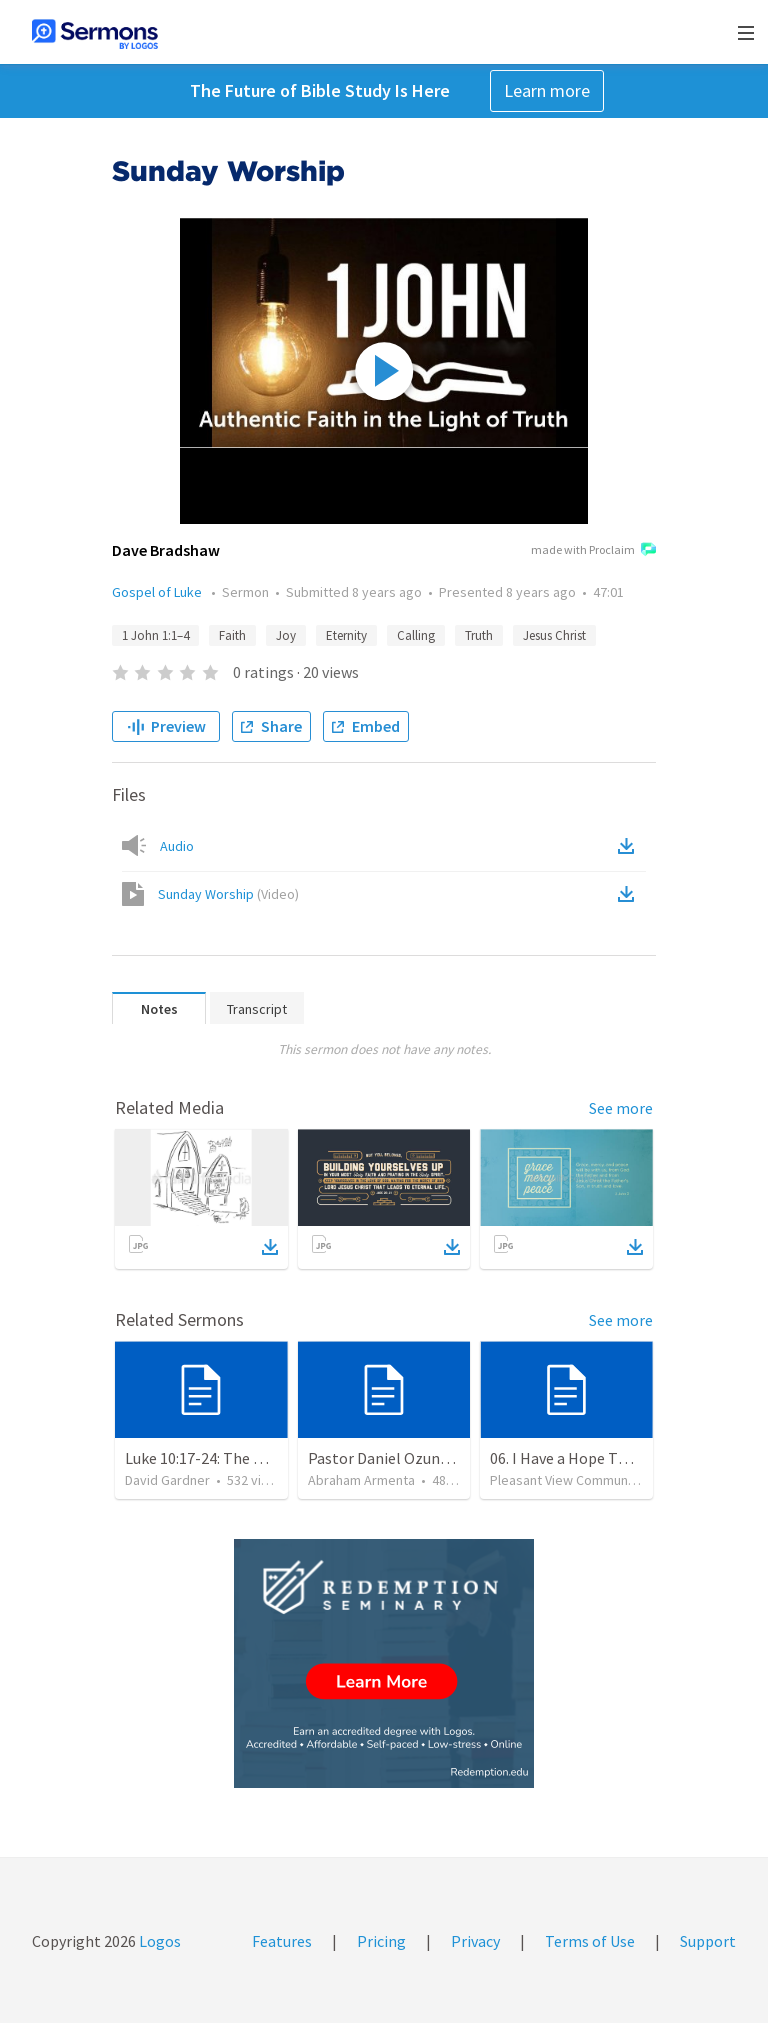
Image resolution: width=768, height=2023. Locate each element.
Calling (416, 635)
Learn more (547, 90)
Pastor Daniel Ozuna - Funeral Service (435, 1458)
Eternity (346, 635)
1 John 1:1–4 (155, 635)
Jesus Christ (554, 635)
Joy (286, 635)
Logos (158, 1941)
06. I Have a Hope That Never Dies (603, 1458)
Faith (232, 635)
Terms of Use (590, 1941)
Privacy (475, 1941)
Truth (479, 635)
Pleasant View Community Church (588, 1480)
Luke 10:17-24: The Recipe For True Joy (255, 1458)
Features (282, 1941)
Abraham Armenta (361, 1480)
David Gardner (167, 1480)
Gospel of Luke (158, 592)
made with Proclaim (593, 551)
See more (621, 1108)
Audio (177, 846)
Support (708, 1941)
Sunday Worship (228, 894)
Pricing (381, 1941)
